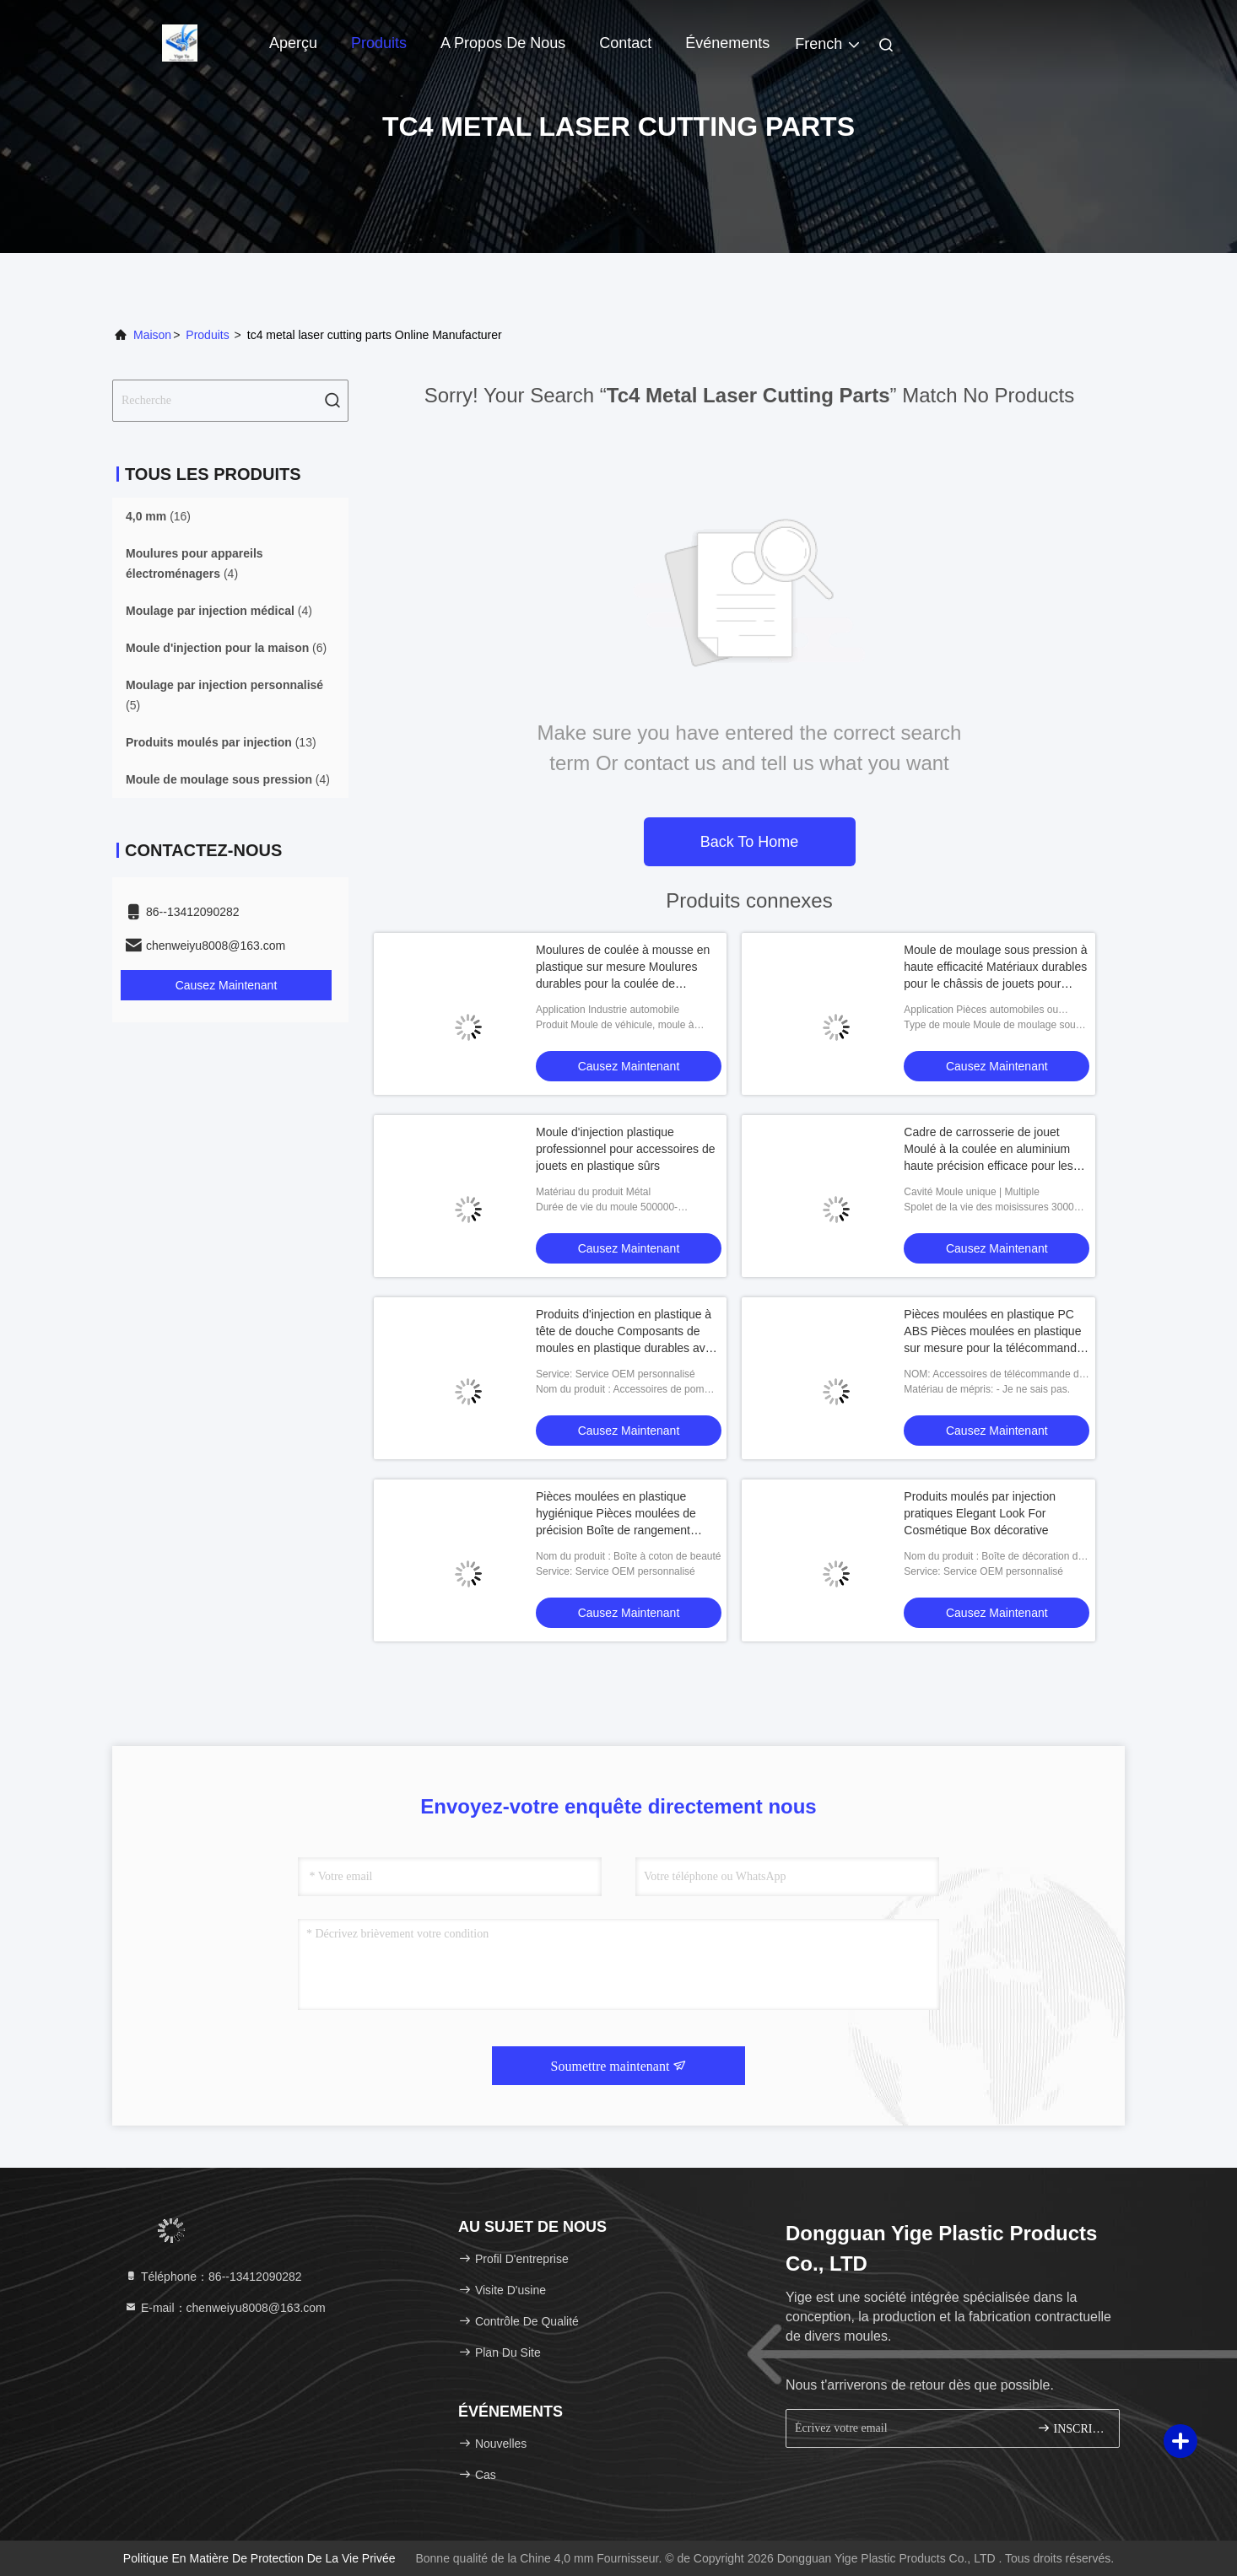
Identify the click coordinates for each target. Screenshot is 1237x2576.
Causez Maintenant (227, 985)
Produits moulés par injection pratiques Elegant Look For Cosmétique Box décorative (980, 1513)
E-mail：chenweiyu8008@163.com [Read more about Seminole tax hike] (225, 2308)
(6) (226, 648)
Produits (379, 43)
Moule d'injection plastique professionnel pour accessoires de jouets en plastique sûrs (625, 1148)
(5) (224, 695)
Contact (625, 43)
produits (207, 335)
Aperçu (293, 43)
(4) (194, 563)
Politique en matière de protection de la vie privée (259, 2558)
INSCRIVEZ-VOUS (1071, 2428)
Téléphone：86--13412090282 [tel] (213, 2276)
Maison (152, 335)
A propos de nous (502, 43)
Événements (727, 43)
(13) (221, 742)
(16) (158, 516)
